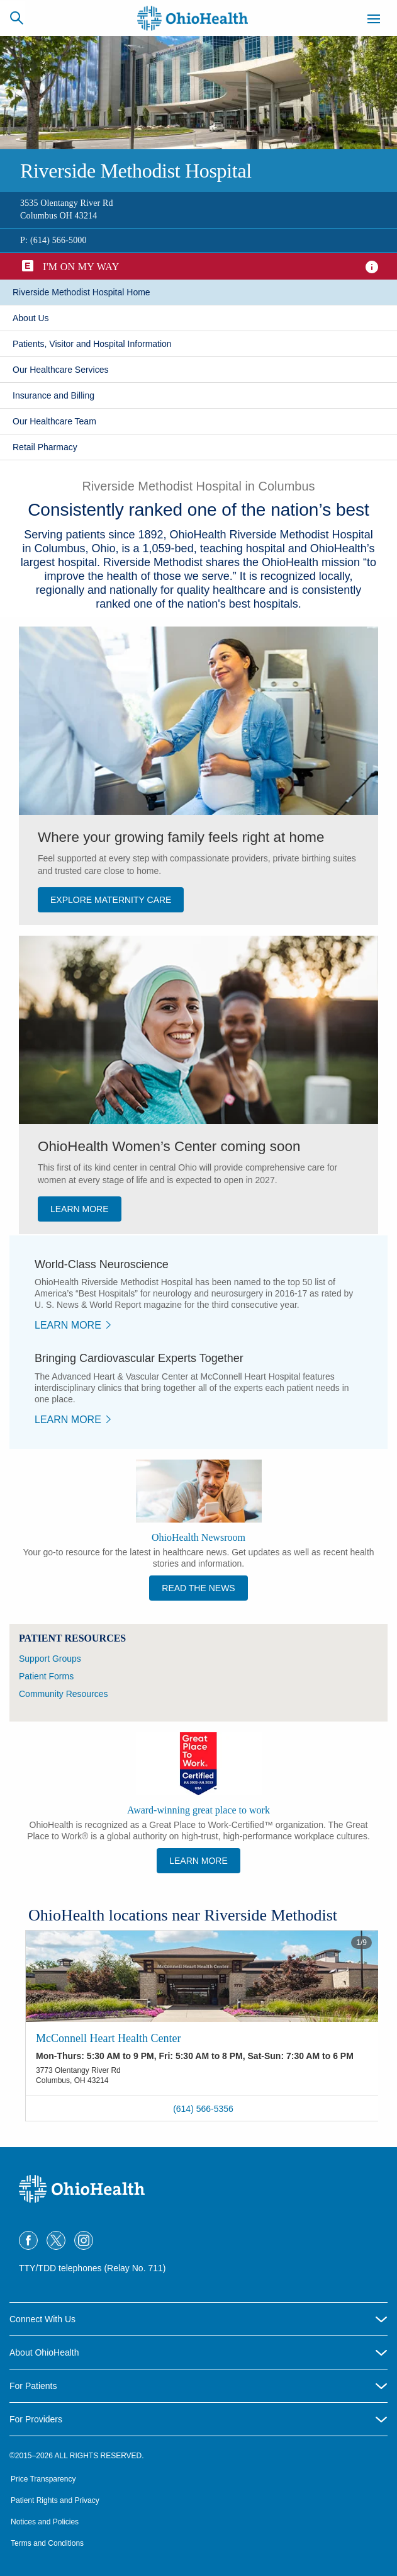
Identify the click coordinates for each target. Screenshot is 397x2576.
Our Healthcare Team (54, 421)
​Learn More (68, 1325)
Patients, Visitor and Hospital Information (92, 344)
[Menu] (374, 21)
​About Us (31, 318)
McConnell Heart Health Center (108, 2038)
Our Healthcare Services (61, 370)
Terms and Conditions (47, 2543)
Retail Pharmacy (45, 447)
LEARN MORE (79, 1209)
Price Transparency (43, 2479)
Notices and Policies (45, 2521)
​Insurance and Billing (53, 395)
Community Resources (63, 1694)
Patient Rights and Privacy (55, 2500)
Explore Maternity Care (110, 900)
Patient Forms (46, 1676)
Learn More (198, 1861)
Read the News (198, 1588)
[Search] (16, 17)
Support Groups (50, 1659)
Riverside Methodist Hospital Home (81, 292)
